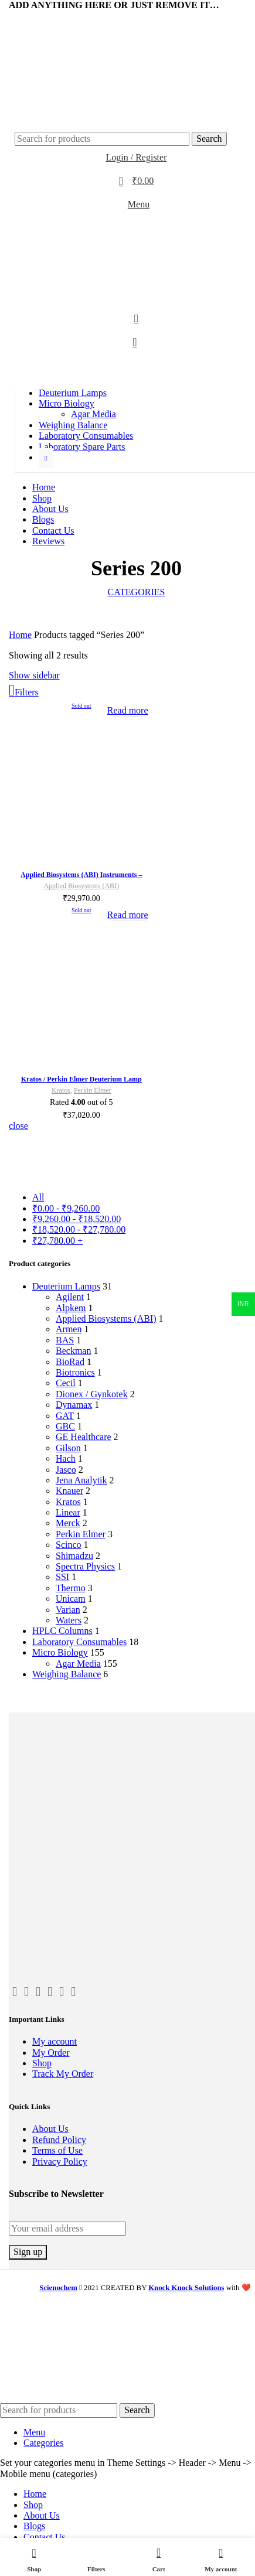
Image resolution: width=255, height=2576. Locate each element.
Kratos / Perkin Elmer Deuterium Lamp (81, 1079)
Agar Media (93, 414)
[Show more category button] (46, 458)
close (18, 1126)
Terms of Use (57, 2150)
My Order (51, 2053)
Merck (68, 1523)
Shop (42, 2063)
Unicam (71, 1598)
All (38, 1197)
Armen (68, 1329)
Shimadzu (74, 1556)
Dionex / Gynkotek (92, 1394)
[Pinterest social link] (61, 1992)
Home (20, 635)
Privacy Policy (59, 2161)
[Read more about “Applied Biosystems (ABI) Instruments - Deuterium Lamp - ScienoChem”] (127, 710)
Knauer (69, 1491)
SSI (62, 1577)
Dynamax (74, 1405)
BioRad (70, 1362)
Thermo (71, 1588)
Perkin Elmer (81, 1534)
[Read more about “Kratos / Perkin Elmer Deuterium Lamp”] (127, 915)
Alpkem (71, 1308)
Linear (68, 1512)
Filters (27, 692)
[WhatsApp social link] (54, 18)
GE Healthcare (83, 1437)
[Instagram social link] (50, 1992)
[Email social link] (34, 18)
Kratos (68, 1502)
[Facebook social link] (14, 18)
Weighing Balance (66, 1674)
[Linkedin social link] (44, 18)
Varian (68, 1610)
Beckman (73, 1351)
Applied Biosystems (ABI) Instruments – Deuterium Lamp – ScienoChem (81, 879)
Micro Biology (60, 1652)
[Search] (102, 139)
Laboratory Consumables (79, 1642)
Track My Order (62, 2074)
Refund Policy (59, 2140)
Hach (66, 1458)
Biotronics (75, 1372)
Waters (68, 1620)
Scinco (68, 1545)
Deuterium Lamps (66, 1286)
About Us (50, 2129)
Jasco (66, 1470)
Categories (136, 592)
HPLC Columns (62, 1631)
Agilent (70, 1297)
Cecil (66, 1383)
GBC (65, 1426)
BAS (65, 1340)
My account (54, 2041)
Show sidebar (34, 675)
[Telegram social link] (64, 18)
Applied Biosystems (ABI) (106, 1318)
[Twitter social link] (24, 18)
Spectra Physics (85, 1566)
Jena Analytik (81, 1480)
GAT (65, 1416)
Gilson (68, 1448)
